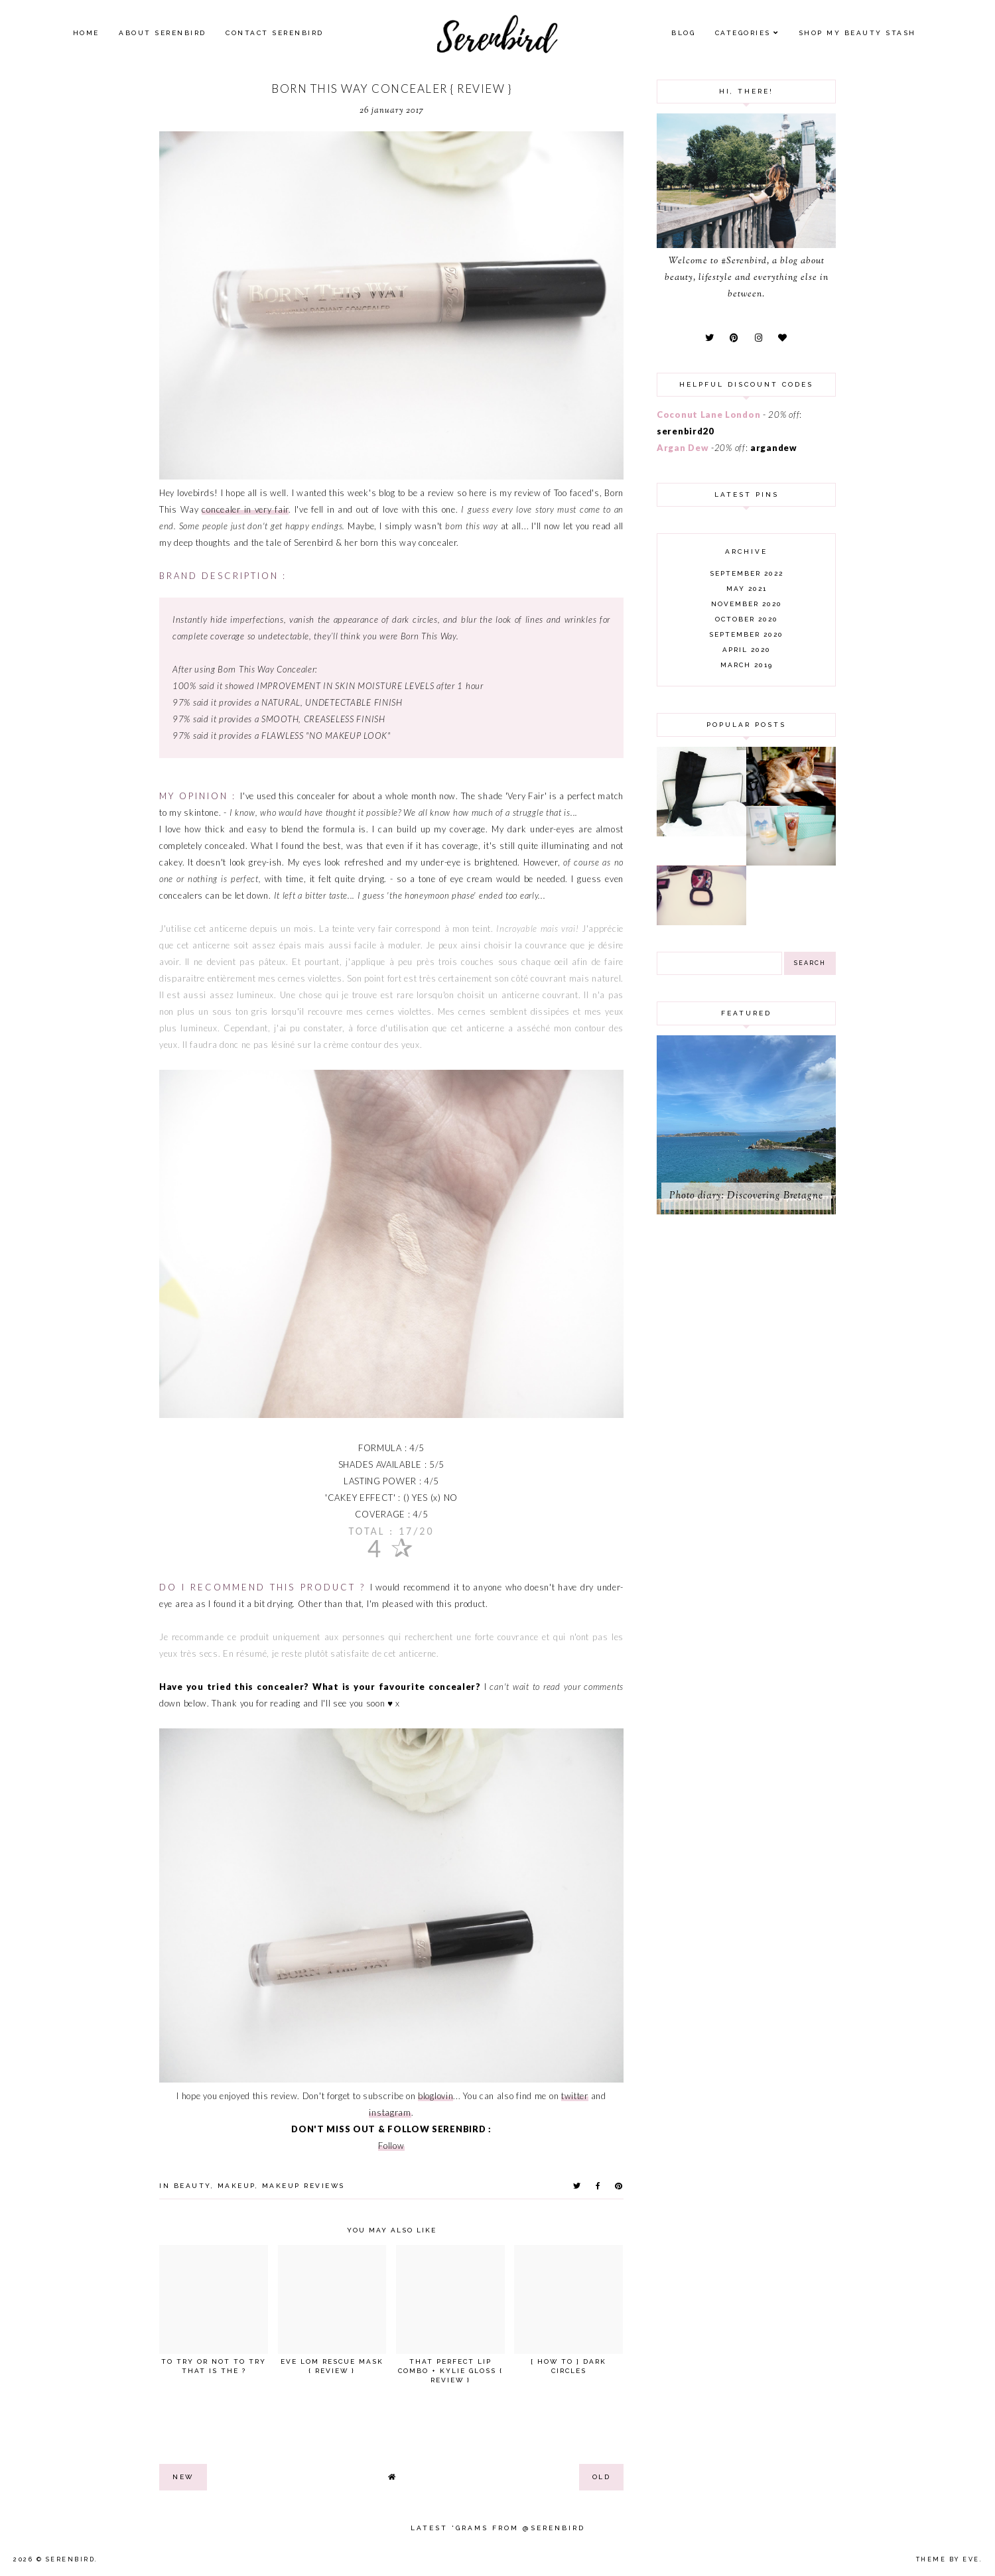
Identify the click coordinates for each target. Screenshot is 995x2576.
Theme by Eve (948, 2559)
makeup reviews (303, 2185)
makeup (236, 2185)
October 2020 (746, 619)
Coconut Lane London (708, 414)
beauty (192, 2185)
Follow (391, 2145)
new (183, 2476)
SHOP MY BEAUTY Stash (857, 32)
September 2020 (746, 634)
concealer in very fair (245, 509)
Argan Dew (682, 447)
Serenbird (71, 2559)
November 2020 (746, 604)
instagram (390, 2112)
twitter (574, 2096)
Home (86, 32)
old (601, 2476)
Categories (743, 32)
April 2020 (746, 649)
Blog (683, 32)
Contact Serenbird (275, 32)
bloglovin (435, 2096)
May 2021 (746, 588)
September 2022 (746, 573)
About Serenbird (162, 32)
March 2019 (746, 665)
